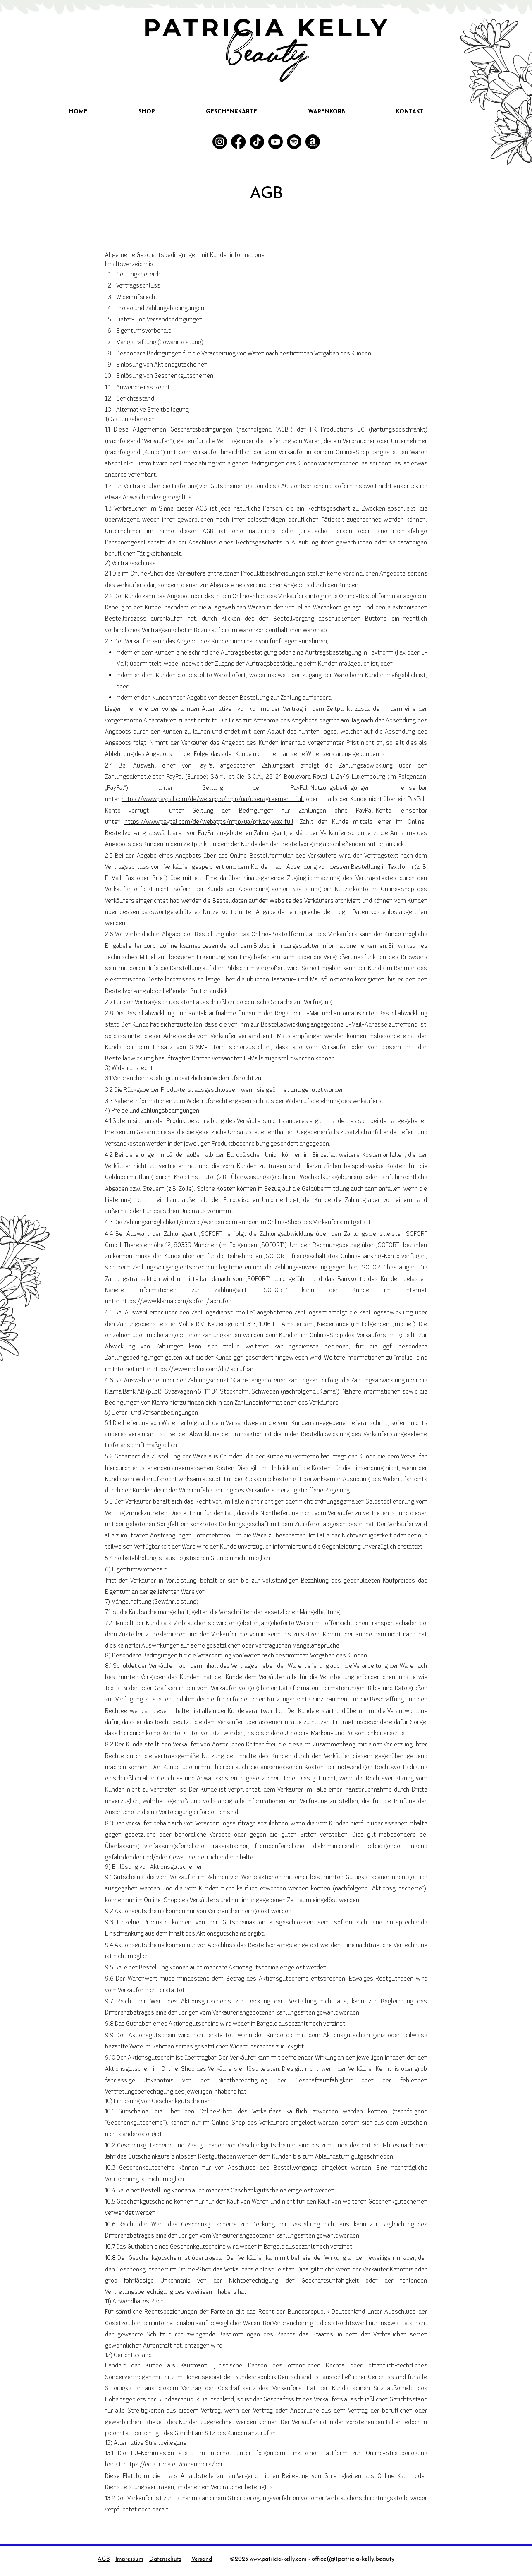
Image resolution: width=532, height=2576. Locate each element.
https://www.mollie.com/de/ (190, 1368)
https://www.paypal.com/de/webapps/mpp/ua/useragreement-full (213, 798)
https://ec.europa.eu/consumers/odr (173, 2464)
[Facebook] (238, 141)
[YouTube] (275, 141)
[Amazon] (312, 141)
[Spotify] (294, 141)
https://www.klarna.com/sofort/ (165, 1301)
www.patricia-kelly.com (278, 2559)
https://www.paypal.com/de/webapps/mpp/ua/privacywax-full (208, 821)
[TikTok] (257, 141)
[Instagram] (219, 141)
